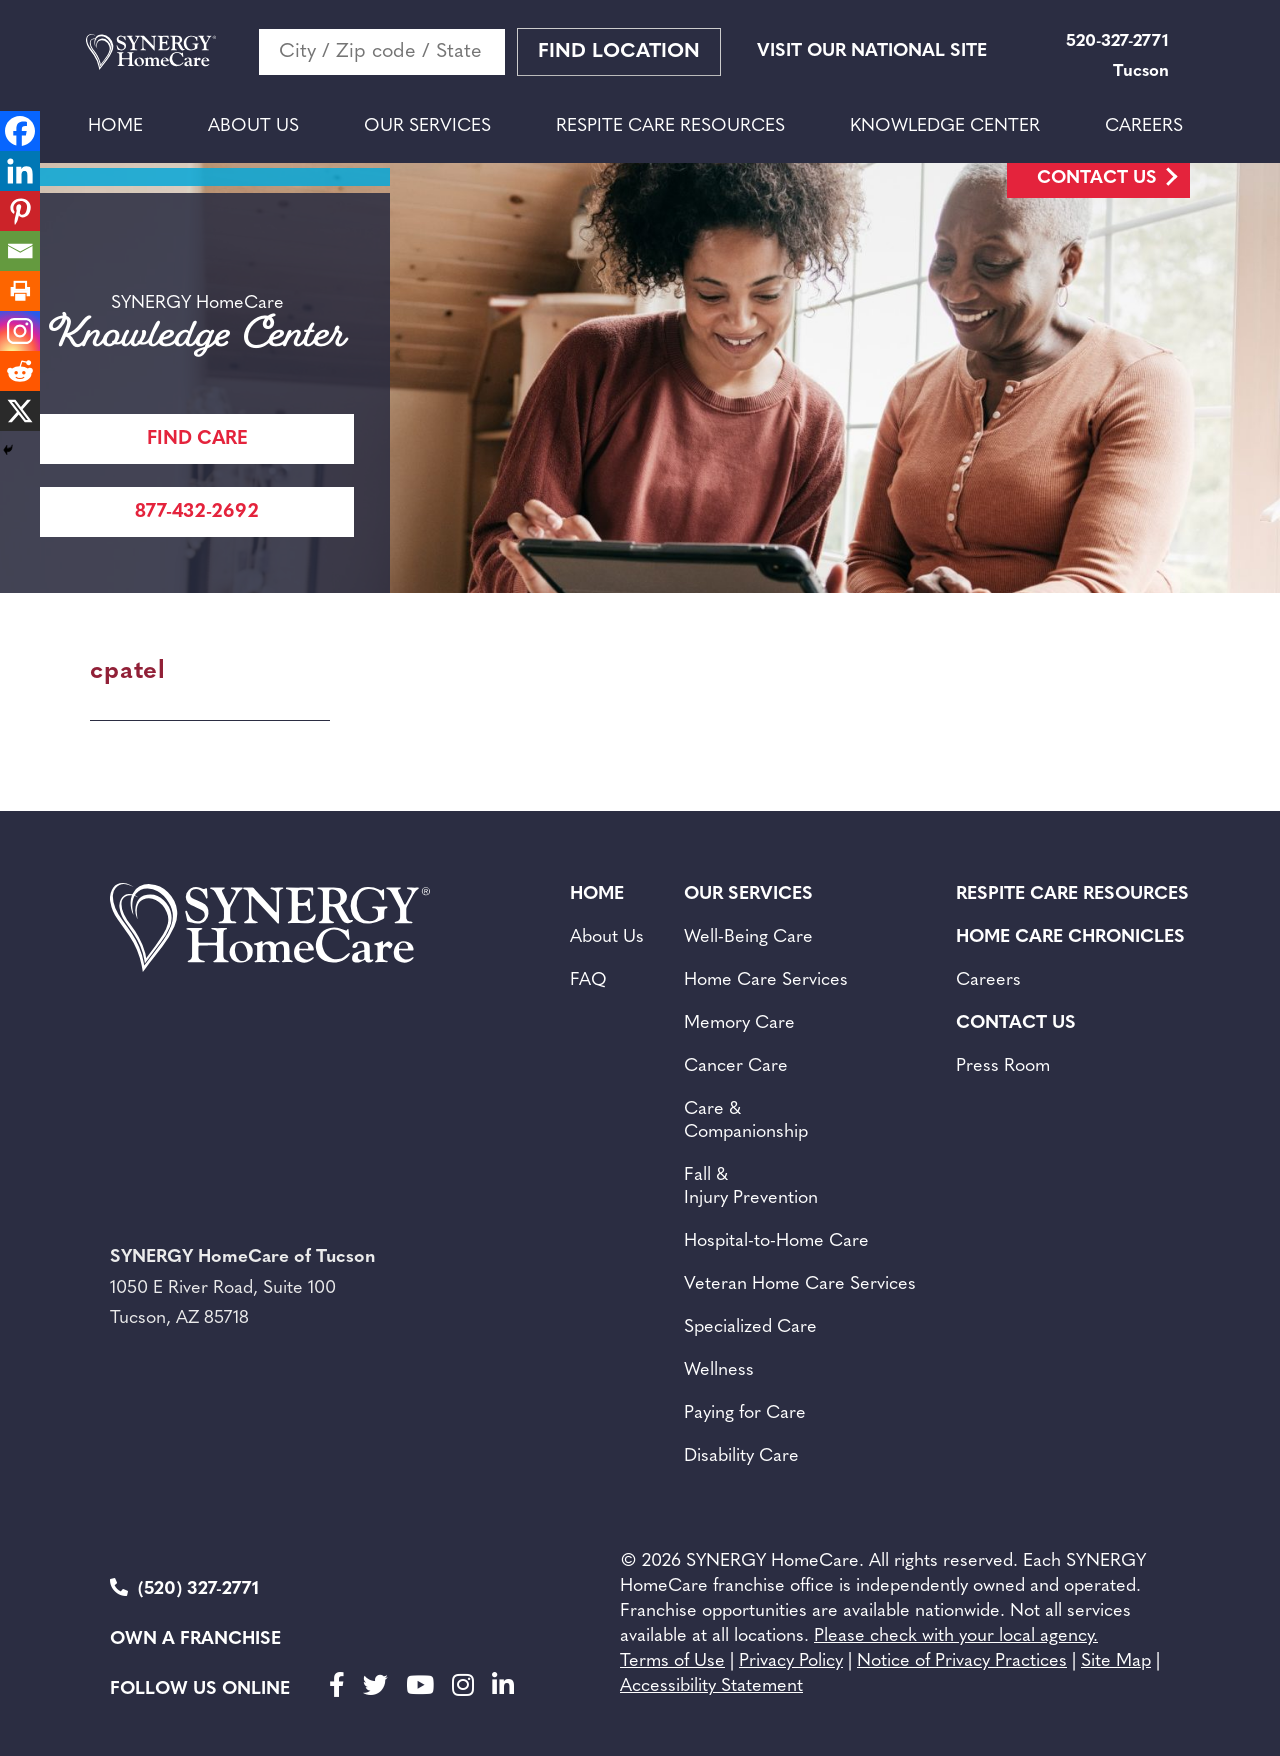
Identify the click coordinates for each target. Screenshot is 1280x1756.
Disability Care (741, 1456)
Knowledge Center (945, 126)
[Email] (20, 251)
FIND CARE (197, 439)
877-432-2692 (197, 512)
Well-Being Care (748, 937)
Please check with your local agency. (956, 1636)
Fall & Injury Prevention (751, 1187)
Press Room (1003, 1066)
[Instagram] (20, 331)
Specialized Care (750, 1327)
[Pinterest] (20, 211)
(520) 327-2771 (184, 1588)
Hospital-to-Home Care (776, 1241)
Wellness (719, 1370)
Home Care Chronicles (1070, 937)
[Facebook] (20, 131)
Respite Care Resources (670, 126)
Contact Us (1097, 178)
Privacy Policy (791, 1661)
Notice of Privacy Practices (962, 1661)
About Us (253, 126)
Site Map (1116, 1661)
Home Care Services (766, 980)
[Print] (20, 291)
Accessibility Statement (711, 1686)
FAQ (588, 980)
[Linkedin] (20, 171)
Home (115, 126)
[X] (20, 411)
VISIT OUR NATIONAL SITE (872, 51)
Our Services (427, 126)
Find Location (619, 52)
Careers (1144, 126)
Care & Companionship (746, 1121)
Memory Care (739, 1023)
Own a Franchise (195, 1639)
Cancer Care (736, 1066)
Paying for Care (745, 1413)
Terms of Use (672, 1661)
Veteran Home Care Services (800, 1284)
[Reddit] (20, 371)
